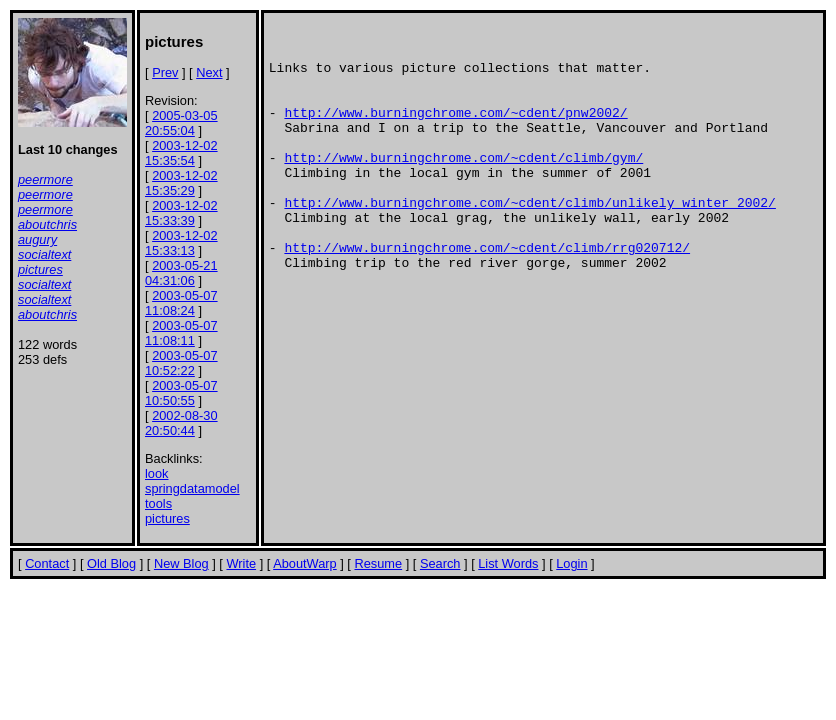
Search (440, 563)
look (156, 473)
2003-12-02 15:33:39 (181, 213)
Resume (378, 563)
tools (158, 503)
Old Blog (111, 563)
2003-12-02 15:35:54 (181, 153)
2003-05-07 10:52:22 (181, 363)
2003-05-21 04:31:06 (181, 273)
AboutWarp (305, 563)
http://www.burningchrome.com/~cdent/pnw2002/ (455, 130)
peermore (45, 179)
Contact (47, 563)
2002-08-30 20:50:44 (181, 423)
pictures (40, 269)
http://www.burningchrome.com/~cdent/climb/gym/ (463, 184)
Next (209, 72)
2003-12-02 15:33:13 (181, 243)
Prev (165, 72)
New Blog (181, 563)
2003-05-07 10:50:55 (181, 393)
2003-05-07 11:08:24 (181, 303)
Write (241, 563)
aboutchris (47, 224)
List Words (508, 563)
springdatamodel (192, 488)
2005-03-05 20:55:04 (181, 123)
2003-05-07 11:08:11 (181, 333)
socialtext (44, 254)
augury (37, 239)
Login (571, 563)
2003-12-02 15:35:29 (181, 183)
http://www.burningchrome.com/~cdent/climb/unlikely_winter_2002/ (529, 238)
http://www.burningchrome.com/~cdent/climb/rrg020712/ (487, 292)
